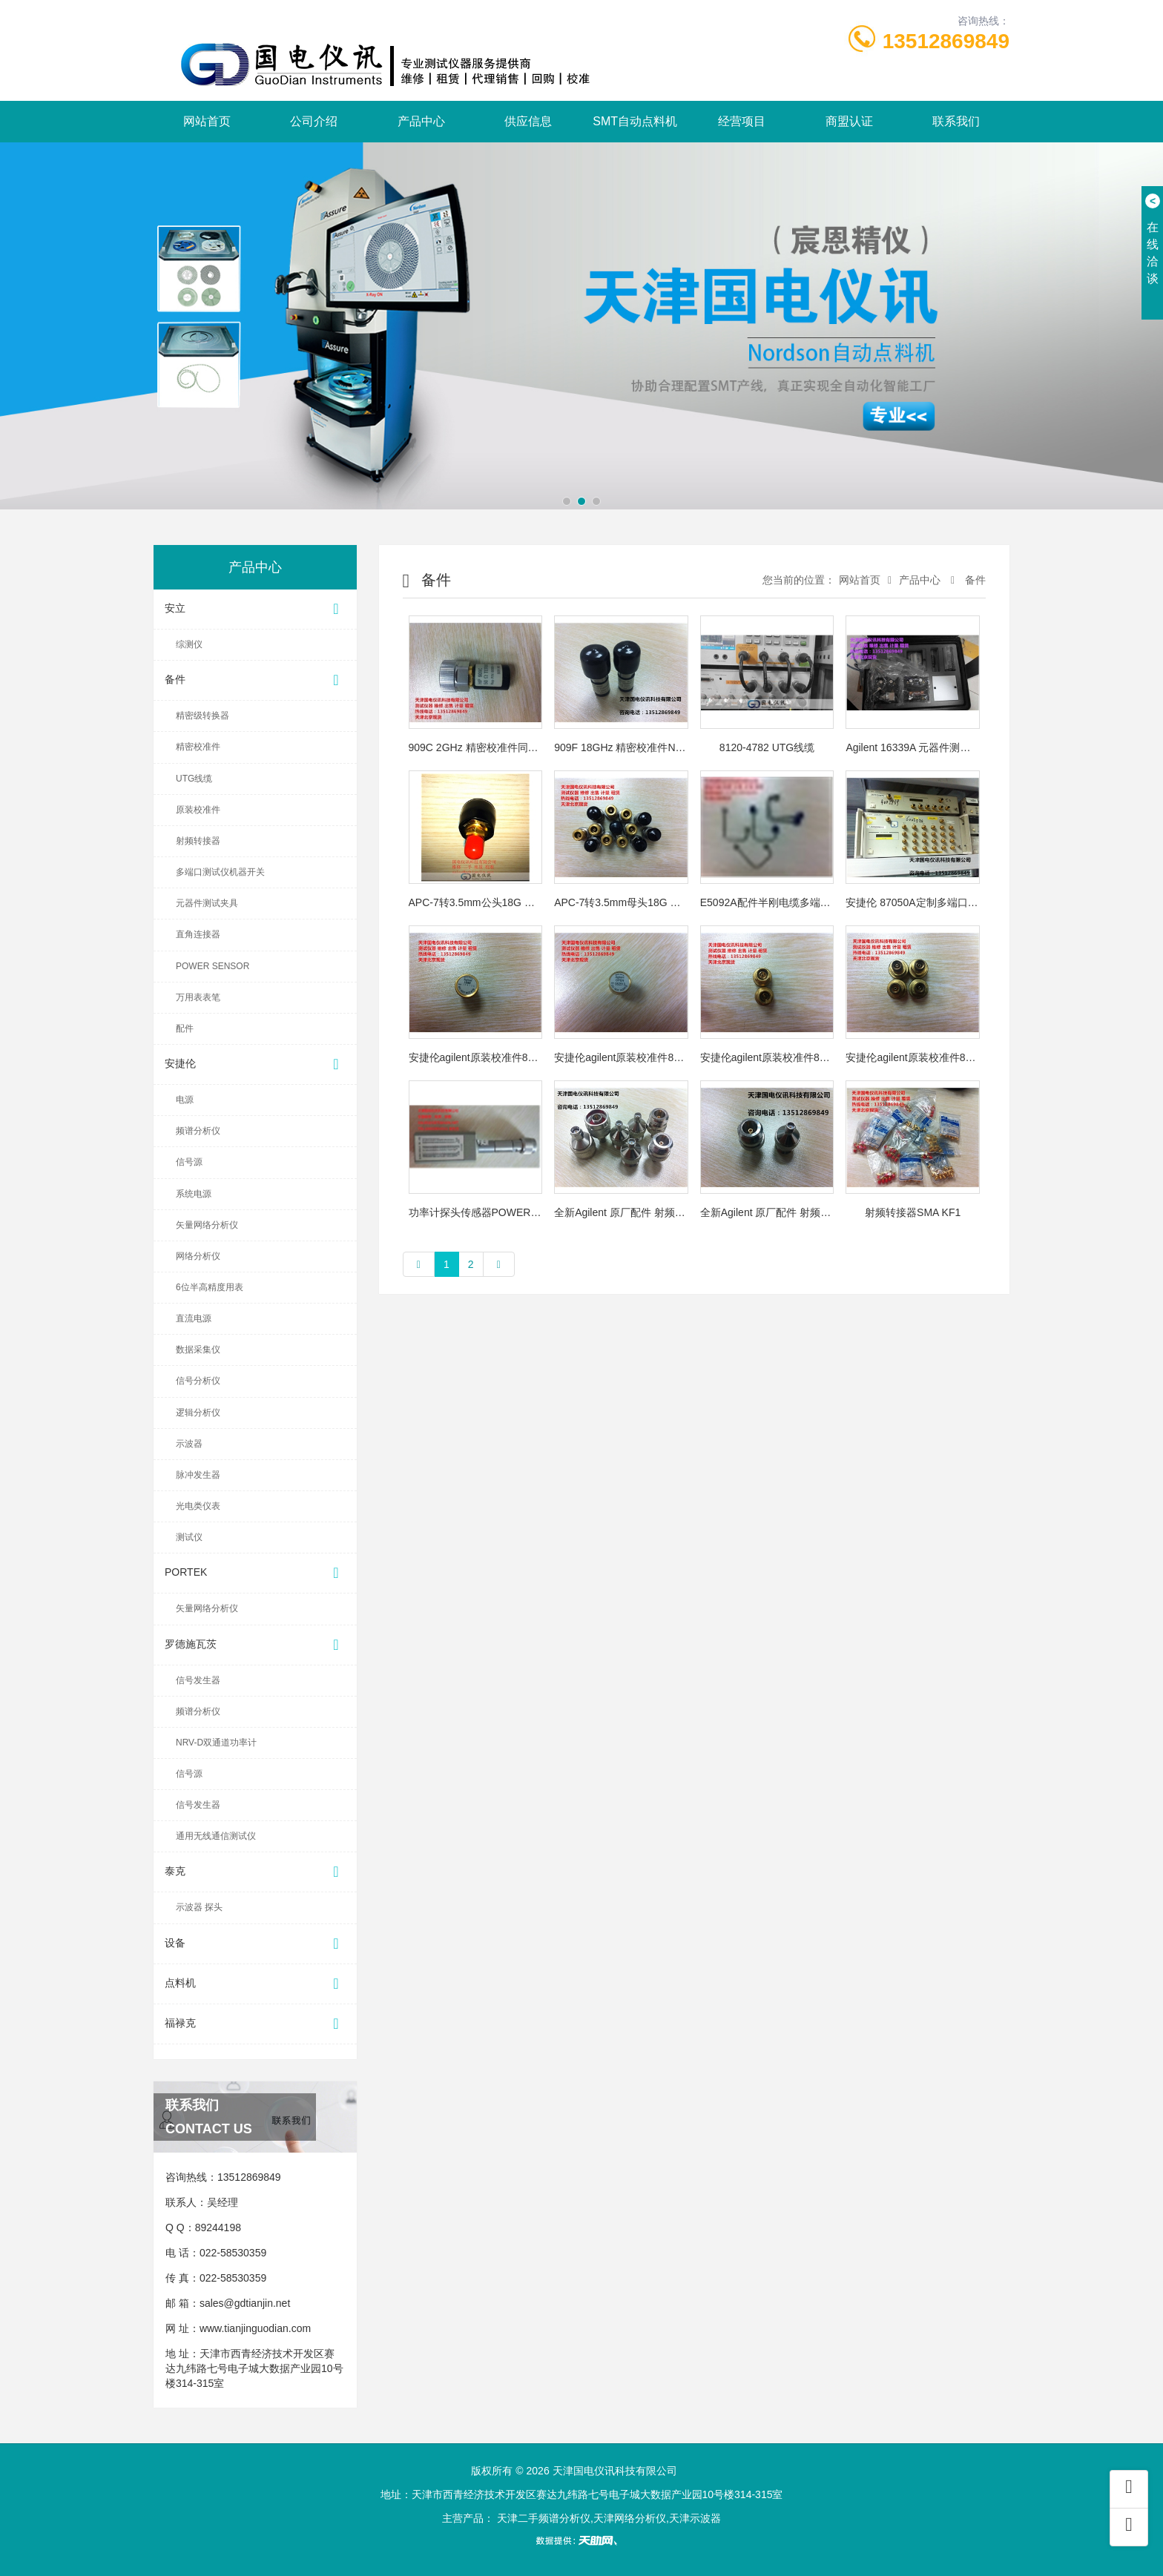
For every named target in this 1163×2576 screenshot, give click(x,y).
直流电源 (193, 1318)
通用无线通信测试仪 (216, 1836)
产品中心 (421, 121)
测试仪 (189, 1537)
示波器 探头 (199, 1907)
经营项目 (741, 121)
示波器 (189, 1444)
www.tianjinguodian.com (255, 2328)
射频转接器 (198, 841)
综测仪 (189, 644)
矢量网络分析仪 (207, 1225)
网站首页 (207, 121)
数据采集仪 (198, 1349)
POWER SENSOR (212, 966)
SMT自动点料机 (635, 121)
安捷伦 (255, 1064)
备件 (255, 680)
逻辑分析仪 (198, 1412)
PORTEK (255, 1573)
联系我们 (956, 121)
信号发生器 (198, 1680)
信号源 (189, 1162)
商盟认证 (849, 121)
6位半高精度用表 (209, 1287)
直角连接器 (198, 934)
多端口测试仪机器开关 (220, 872)
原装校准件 (198, 810)
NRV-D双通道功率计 (216, 1742)
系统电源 (193, 1194)
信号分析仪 (198, 1380)
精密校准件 (198, 747)
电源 (185, 1099)
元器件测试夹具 (207, 903)
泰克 (255, 1871)
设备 (255, 1943)
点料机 (255, 1983)
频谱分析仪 (198, 1131)
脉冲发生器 (198, 1475)
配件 (185, 1028)
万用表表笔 (198, 997)
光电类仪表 (198, 1506)
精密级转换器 (202, 715)
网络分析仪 (198, 1256)
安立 (255, 609)
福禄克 (255, 2023)
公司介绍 (313, 121)
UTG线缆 (194, 778)
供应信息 (528, 121)
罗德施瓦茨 (255, 1645)
